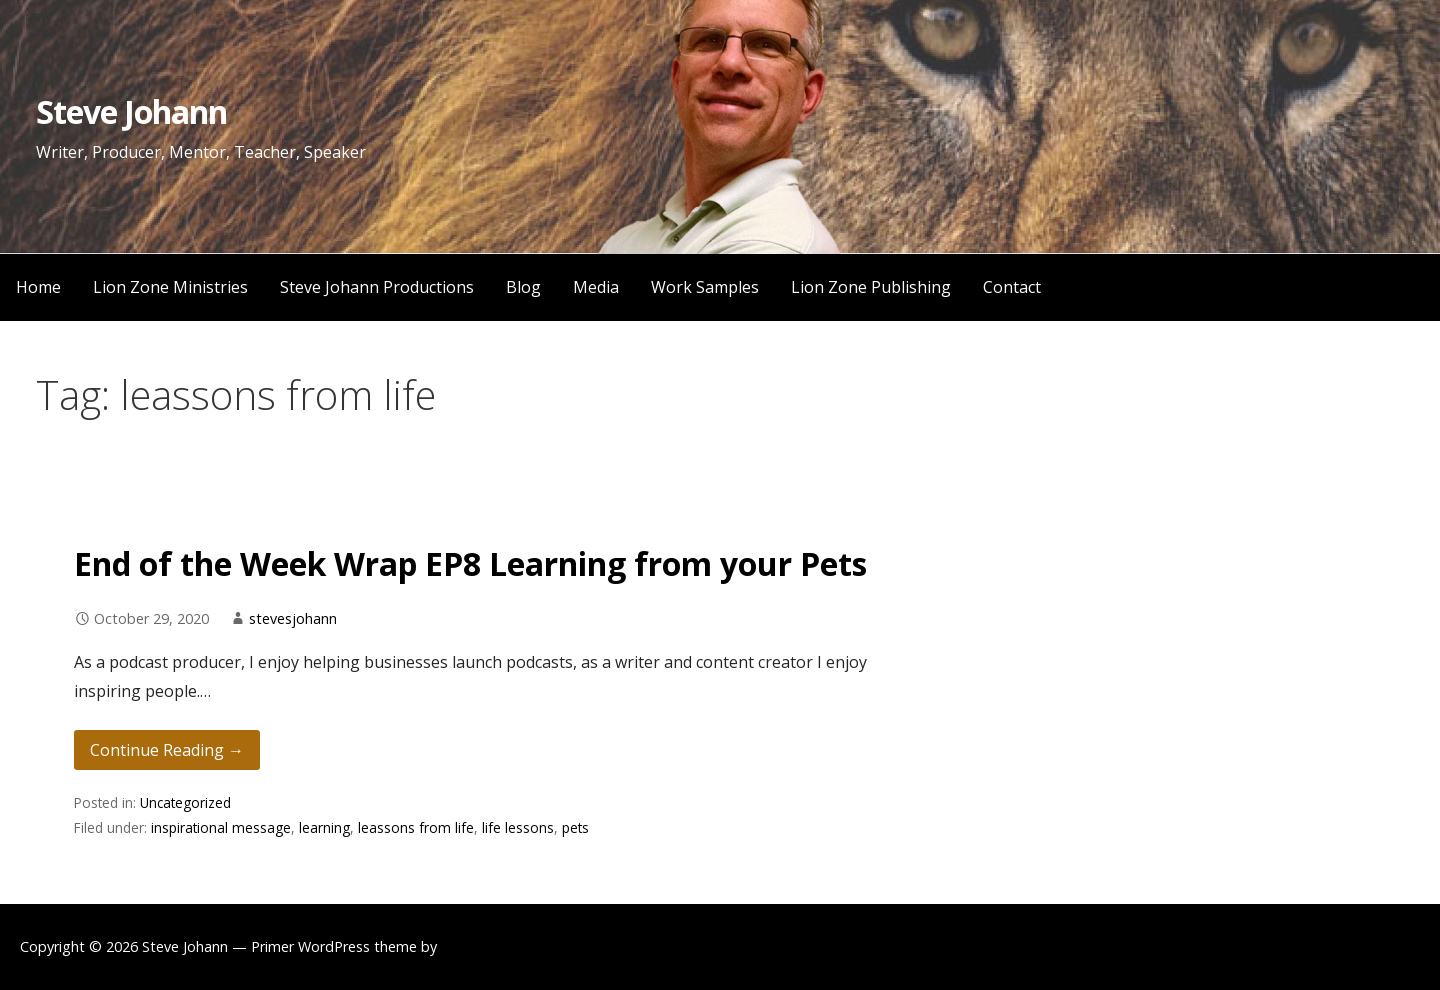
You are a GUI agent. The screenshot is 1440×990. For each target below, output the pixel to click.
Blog (523, 287)
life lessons (518, 827)
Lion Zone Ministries (170, 287)
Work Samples (705, 287)
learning (324, 827)
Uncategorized (185, 802)
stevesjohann (293, 618)
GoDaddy (472, 946)
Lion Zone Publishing (871, 287)
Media (596, 287)
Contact (1012, 287)
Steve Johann (131, 111)
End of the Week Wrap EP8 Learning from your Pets (470, 563)
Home (38, 287)
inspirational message (221, 827)
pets (575, 827)
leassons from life (416, 827)
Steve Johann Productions (377, 287)
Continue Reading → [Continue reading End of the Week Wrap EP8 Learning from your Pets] (167, 750)
